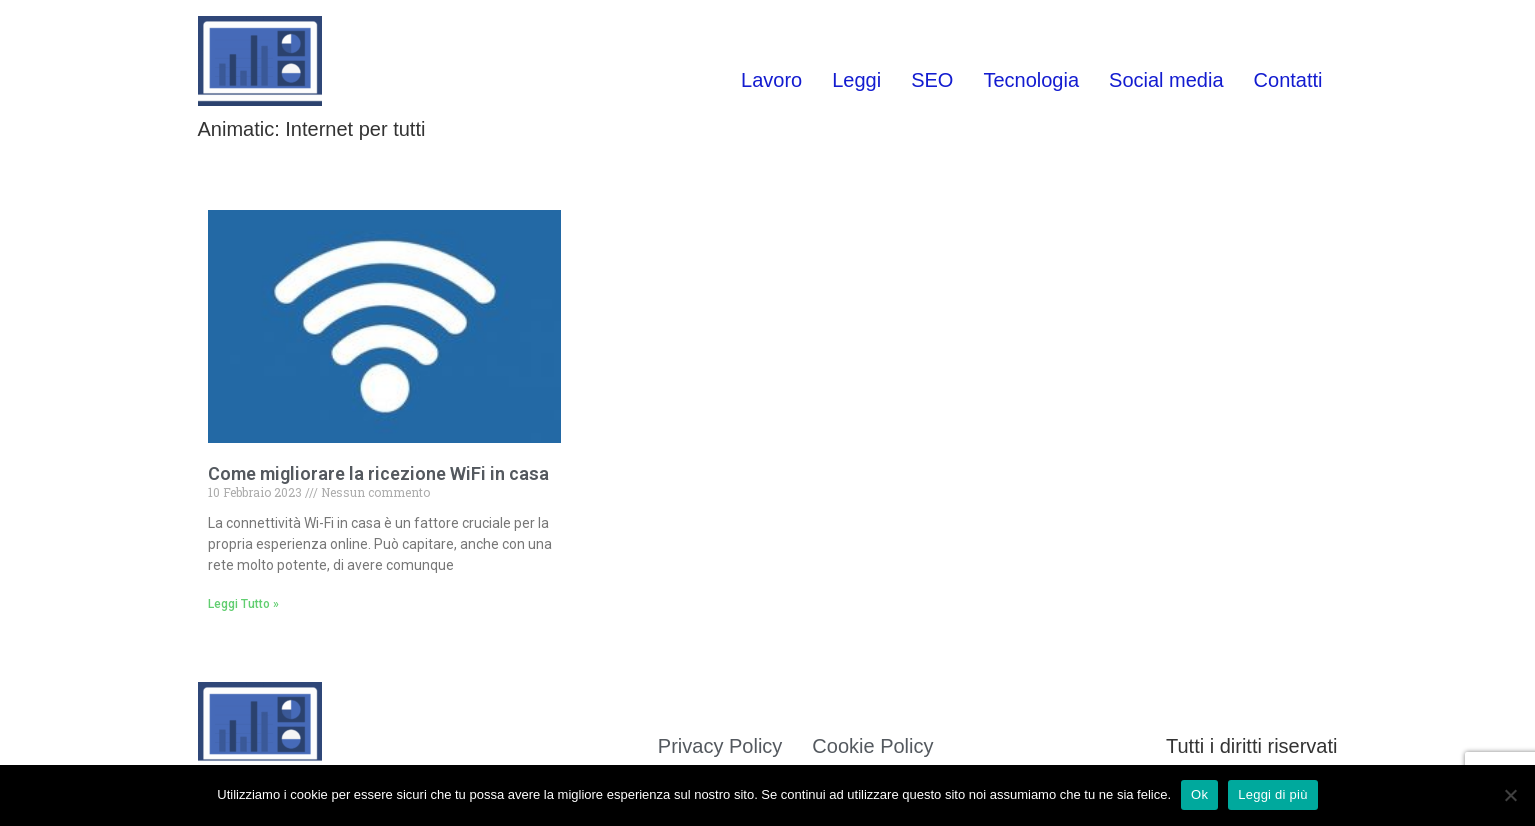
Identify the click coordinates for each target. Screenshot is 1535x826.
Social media (1166, 80)
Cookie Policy (872, 746)
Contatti (1288, 80)
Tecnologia (1031, 80)
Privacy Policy (720, 746)
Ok (1199, 794)
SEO (932, 80)
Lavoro (771, 80)
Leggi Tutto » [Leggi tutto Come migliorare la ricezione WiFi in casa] (243, 604)
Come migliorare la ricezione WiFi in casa (378, 473)
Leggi (856, 80)
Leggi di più (1273, 794)
